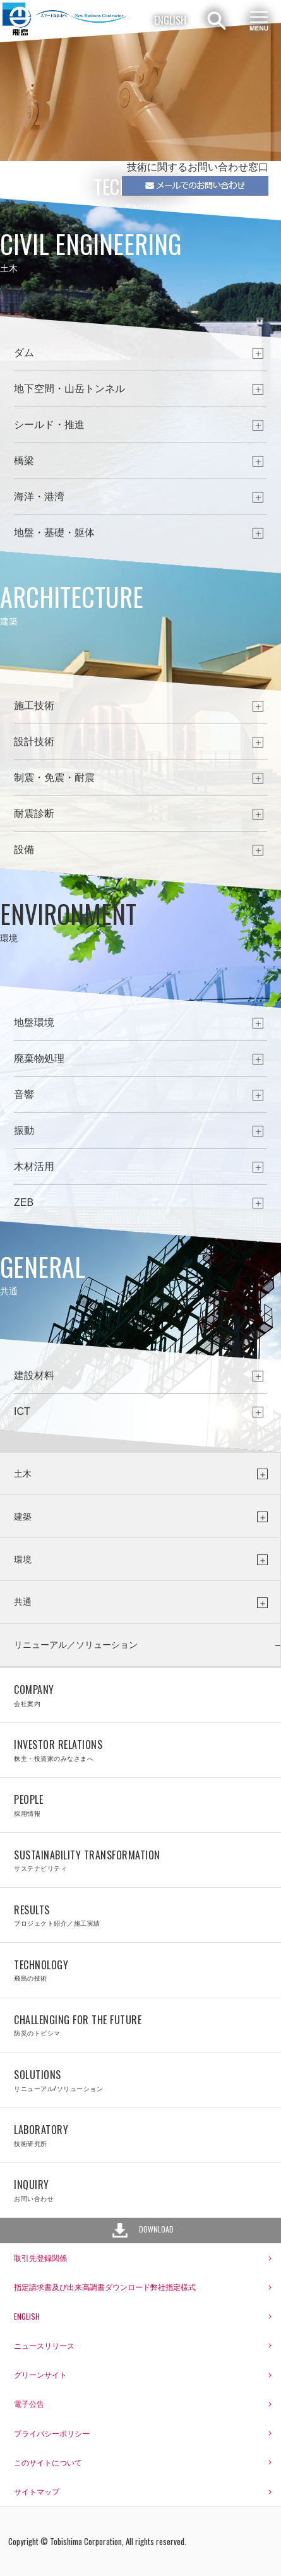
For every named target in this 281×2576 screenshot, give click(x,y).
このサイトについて (48, 2462)
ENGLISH (170, 20)
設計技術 (34, 741)
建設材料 (34, 1375)
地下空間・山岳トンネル (69, 388)
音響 (24, 1094)
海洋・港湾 (39, 496)
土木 (23, 1474)
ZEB (23, 1202)
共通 (23, 1602)
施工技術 (34, 705)
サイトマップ (36, 2491)
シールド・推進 (49, 424)
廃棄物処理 (39, 1058)
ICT (22, 1411)
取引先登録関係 (40, 2257)
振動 (24, 1130)
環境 (23, 1559)
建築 (23, 1517)
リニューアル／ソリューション (76, 1645)
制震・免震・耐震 (54, 777)
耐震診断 (34, 813)
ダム (24, 352)
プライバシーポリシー (52, 2433)
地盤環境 (34, 1022)
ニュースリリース (44, 2345)
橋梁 (24, 460)
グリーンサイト (40, 2374)
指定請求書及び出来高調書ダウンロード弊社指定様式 (105, 2286)
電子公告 (29, 2403)
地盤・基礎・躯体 (54, 532)
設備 (24, 849)
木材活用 (34, 1166)
